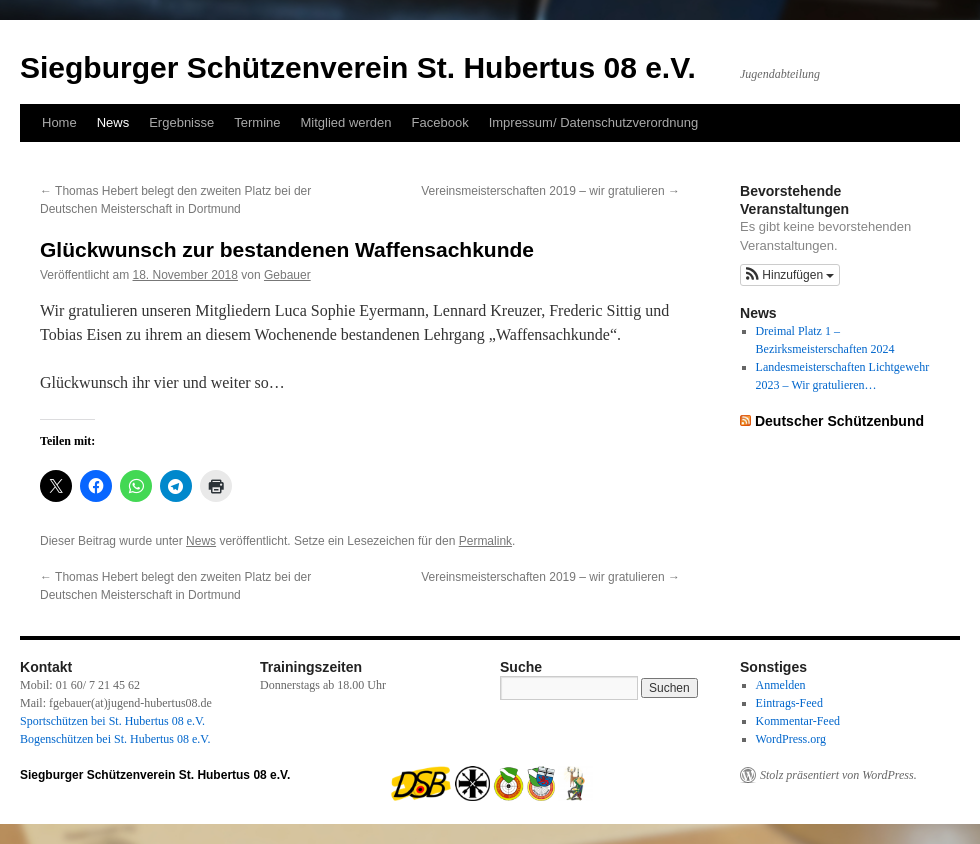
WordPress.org (791, 739)
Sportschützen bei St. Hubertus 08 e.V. (112, 721)
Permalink (485, 541)
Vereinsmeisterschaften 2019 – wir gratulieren (550, 191)
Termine (257, 122)
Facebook (440, 122)
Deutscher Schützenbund (839, 421)
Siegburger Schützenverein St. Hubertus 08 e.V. (358, 67)
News (113, 122)
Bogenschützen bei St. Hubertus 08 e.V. (115, 739)
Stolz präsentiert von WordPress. (838, 775)
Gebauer (287, 275)
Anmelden (781, 685)
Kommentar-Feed (798, 721)
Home (59, 122)
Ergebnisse (181, 122)
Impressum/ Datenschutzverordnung (594, 122)
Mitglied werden (346, 122)
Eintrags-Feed (789, 703)
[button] (790, 275)
